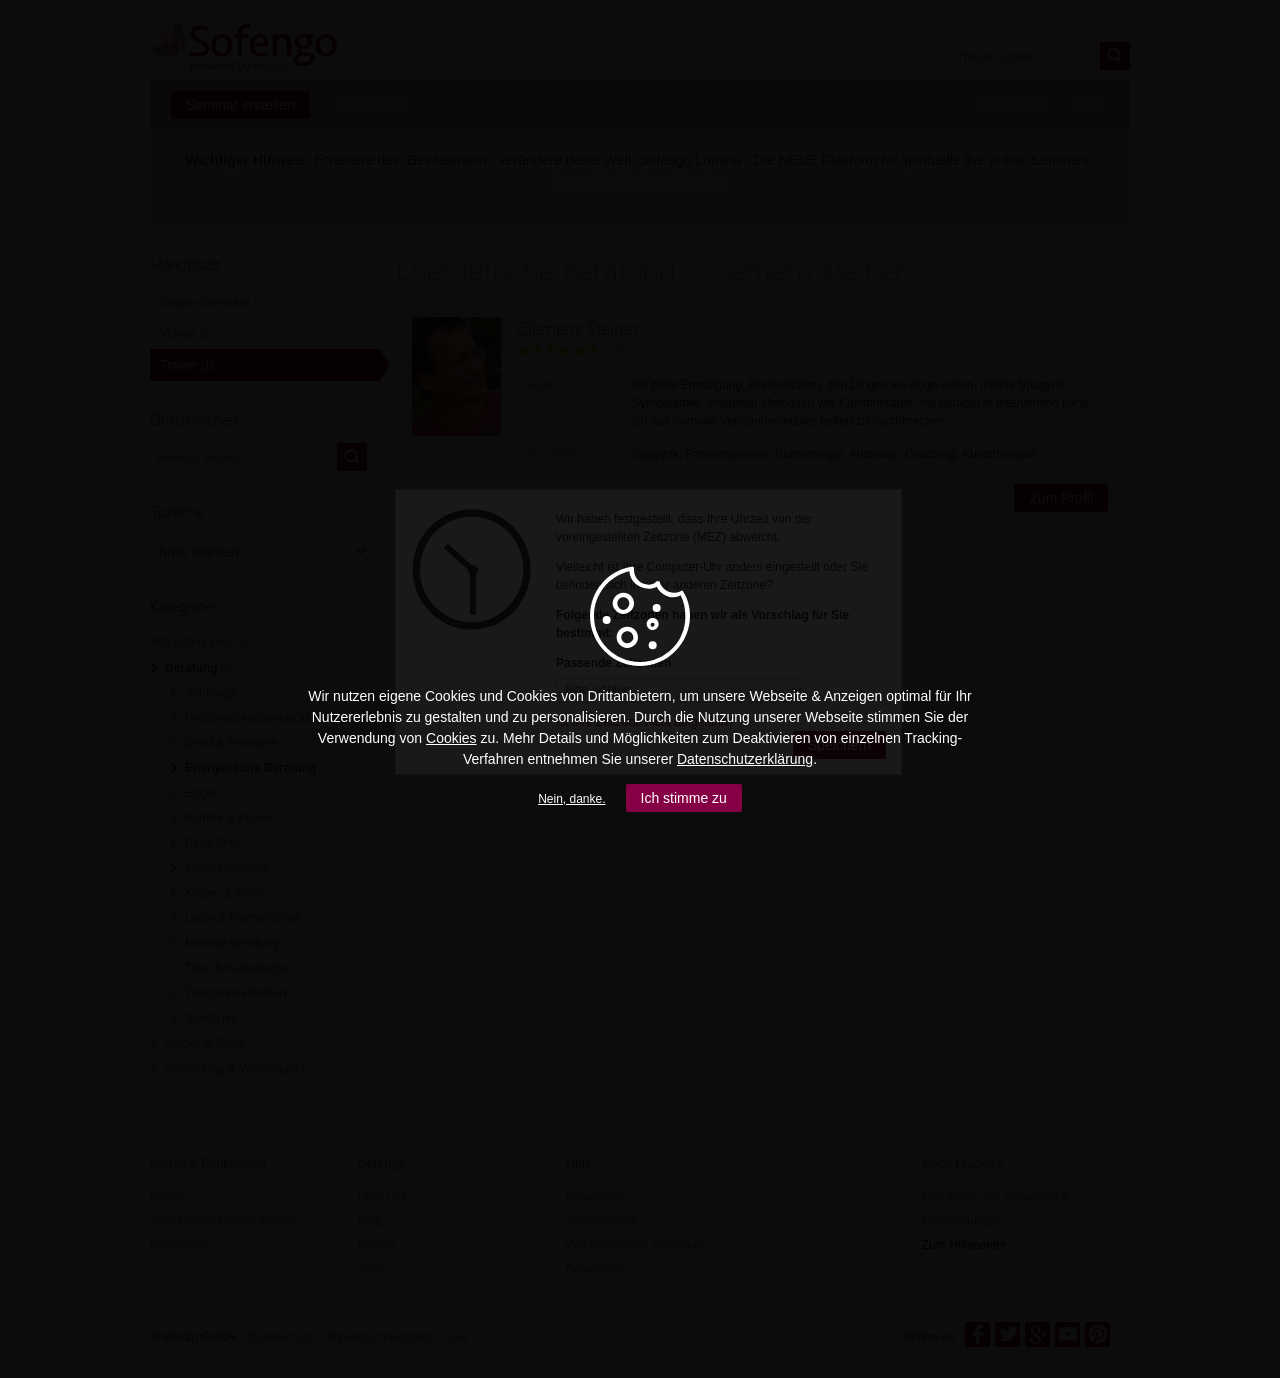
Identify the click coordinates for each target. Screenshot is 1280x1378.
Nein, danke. (571, 799)
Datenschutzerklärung (745, 759)
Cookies (451, 738)
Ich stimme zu (684, 798)
